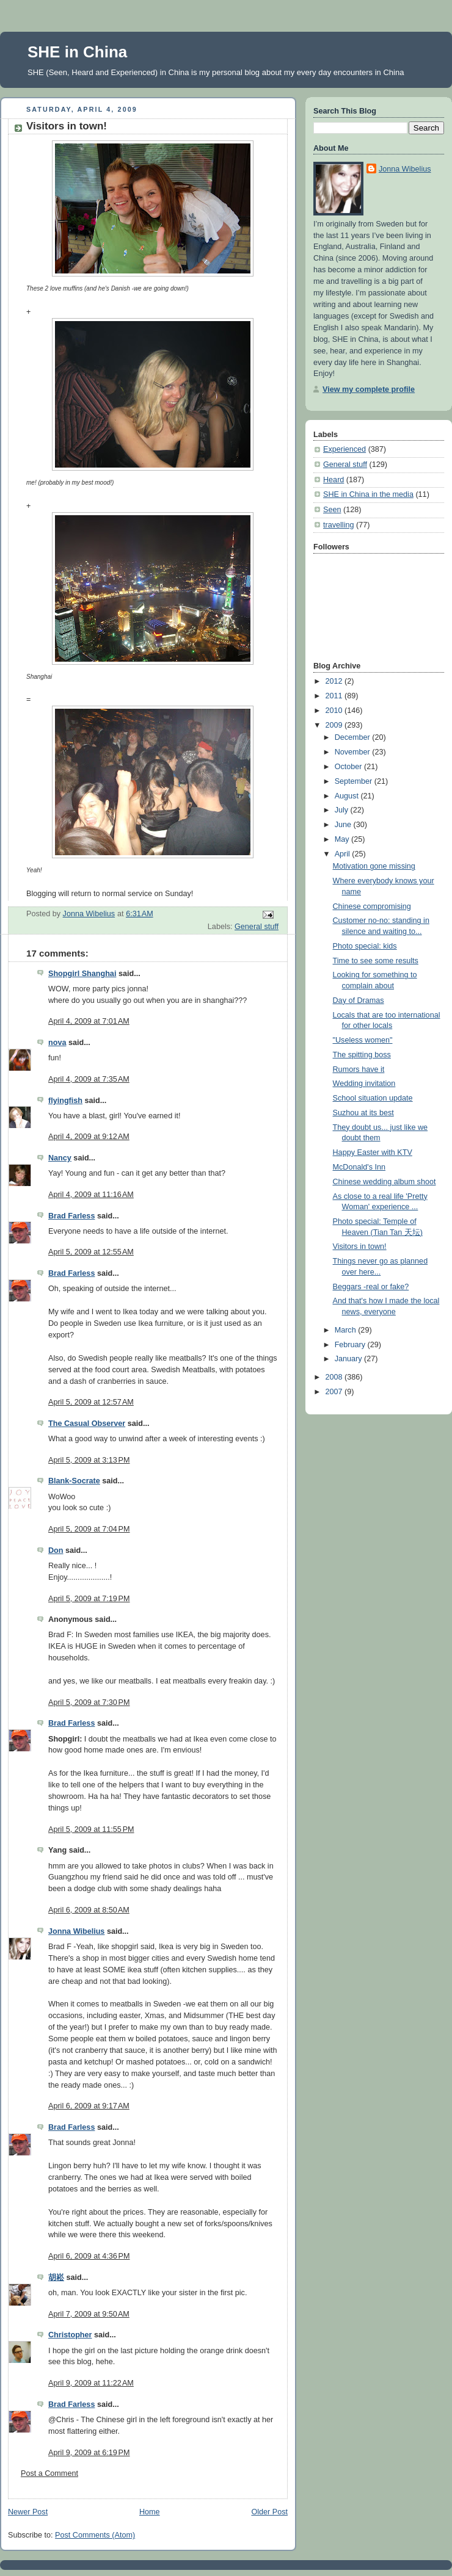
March (347, 1330)
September (354, 781)
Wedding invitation (364, 1083)
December (354, 737)
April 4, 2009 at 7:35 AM (88, 1079)
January (349, 1359)
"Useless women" (363, 1040)
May (343, 839)
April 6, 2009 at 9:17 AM (88, 2106)
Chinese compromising (372, 906)
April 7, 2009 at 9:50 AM (88, 2314)
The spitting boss (362, 1055)
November (354, 752)
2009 (335, 725)
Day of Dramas (358, 1000)
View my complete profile (369, 389)
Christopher (70, 2335)
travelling (338, 525)
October (349, 766)
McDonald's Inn (359, 1167)
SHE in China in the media (368, 494)
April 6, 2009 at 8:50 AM (88, 1910)
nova (57, 1042)
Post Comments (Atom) (95, 2535)
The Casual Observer (86, 1423)
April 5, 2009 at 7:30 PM (89, 1702)
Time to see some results (375, 961)
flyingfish (65, 1100)
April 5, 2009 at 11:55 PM (91, 1829)
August (348, 796)
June (344, 824)
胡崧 (56, 2277)
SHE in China (77, 52)
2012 (335, 681)
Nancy (59, 1158)
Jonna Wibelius (76, 1931)
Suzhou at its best (363, 1113)
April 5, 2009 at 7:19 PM (89, 1598)
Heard (333, 480)
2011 (335, 696)
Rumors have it (359, 1069)
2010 (335, 710)
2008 (335, 1377)
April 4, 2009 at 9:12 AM (88, 1136)
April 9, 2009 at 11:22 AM (91, 2383)
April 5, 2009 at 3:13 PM (89, 1460)
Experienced (344, 449)
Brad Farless (71, 1216)
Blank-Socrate (74, 1481)
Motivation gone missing (374, 866)
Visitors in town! (360, 1246)
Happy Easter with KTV (372, 1152)
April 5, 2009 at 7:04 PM (89, 1529)
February (351, 1344)
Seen (332, 509)
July (343, 810)
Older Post (269, 2512)
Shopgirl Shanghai (82, 973)
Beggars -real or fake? (371, 1287)
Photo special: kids (365, 946)
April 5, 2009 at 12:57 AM (91, 1402)
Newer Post (28, 2512)
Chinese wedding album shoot (384, 1182)
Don (56, 1550)
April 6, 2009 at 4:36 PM (89, 2256)
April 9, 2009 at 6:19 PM (89, 2452)
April (343, 854)
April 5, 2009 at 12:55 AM (91, 1252)
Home (149, 2512)
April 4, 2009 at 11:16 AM (91, 1194)
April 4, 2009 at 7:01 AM (88, 1021)
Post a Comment (49, 2473)
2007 (335, 1391)
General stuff (257, 926)
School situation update (373, 1098)
